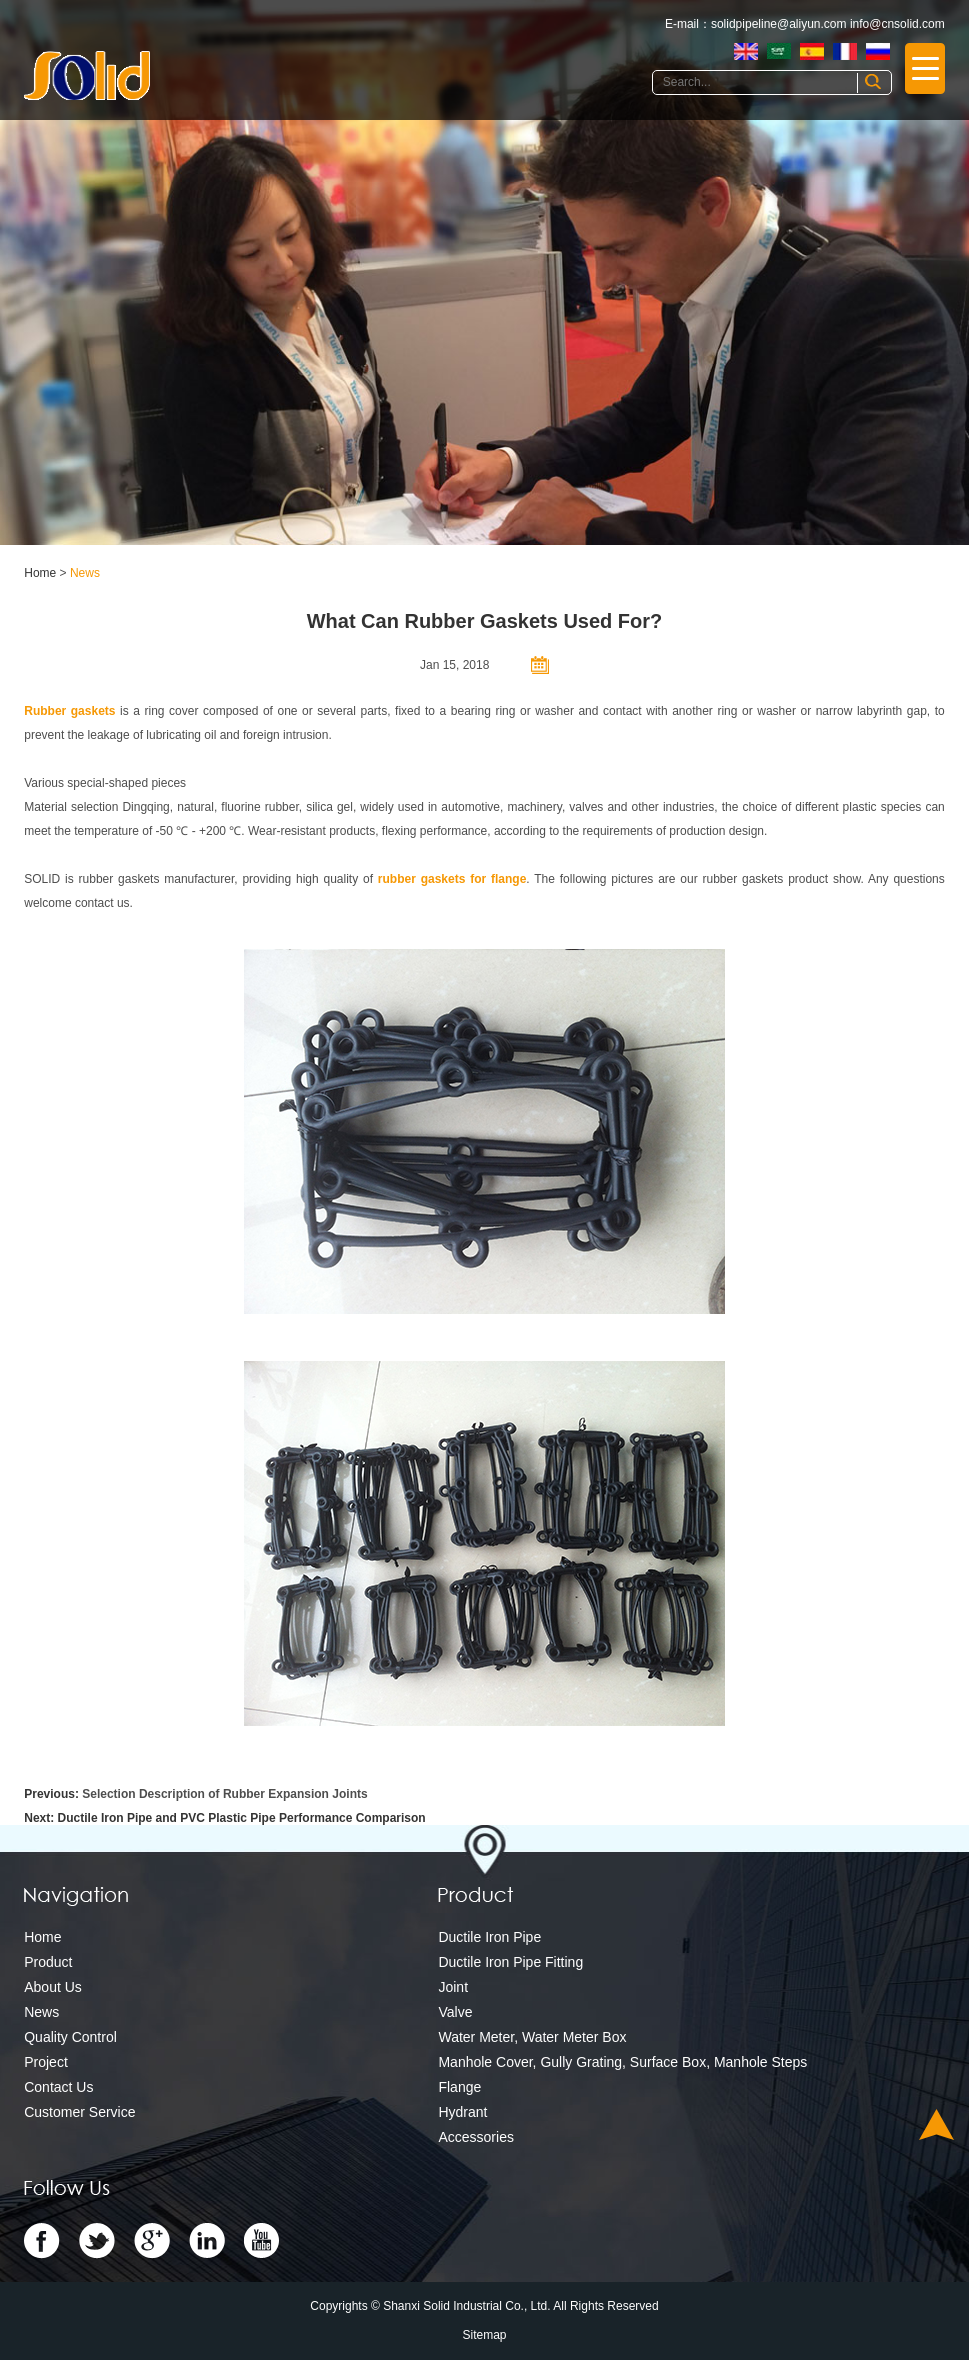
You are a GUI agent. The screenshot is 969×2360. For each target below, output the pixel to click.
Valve (455, 2012)
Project (46, 2062)
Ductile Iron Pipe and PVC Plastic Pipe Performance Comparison (242, 1818)
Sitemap (484, 2335)
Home (40, 573)
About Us (53, 1987)
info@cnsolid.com (897, 24)
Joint (453, 1987)
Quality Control (70, 2037)
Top (936, 2124)
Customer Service (79, 2112)
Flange (459, 2087)
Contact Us (58, 2087)
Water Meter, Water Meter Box (532, 2037)
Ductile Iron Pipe (489, 1937)
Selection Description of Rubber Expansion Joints (224, 1794)
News (85, 573)
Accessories (475, 2137)
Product (48, 1962)
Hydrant (462, 2112)
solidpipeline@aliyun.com (779, 24)
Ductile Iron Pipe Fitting (510, 1962)
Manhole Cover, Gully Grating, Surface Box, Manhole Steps (622, 2062)
